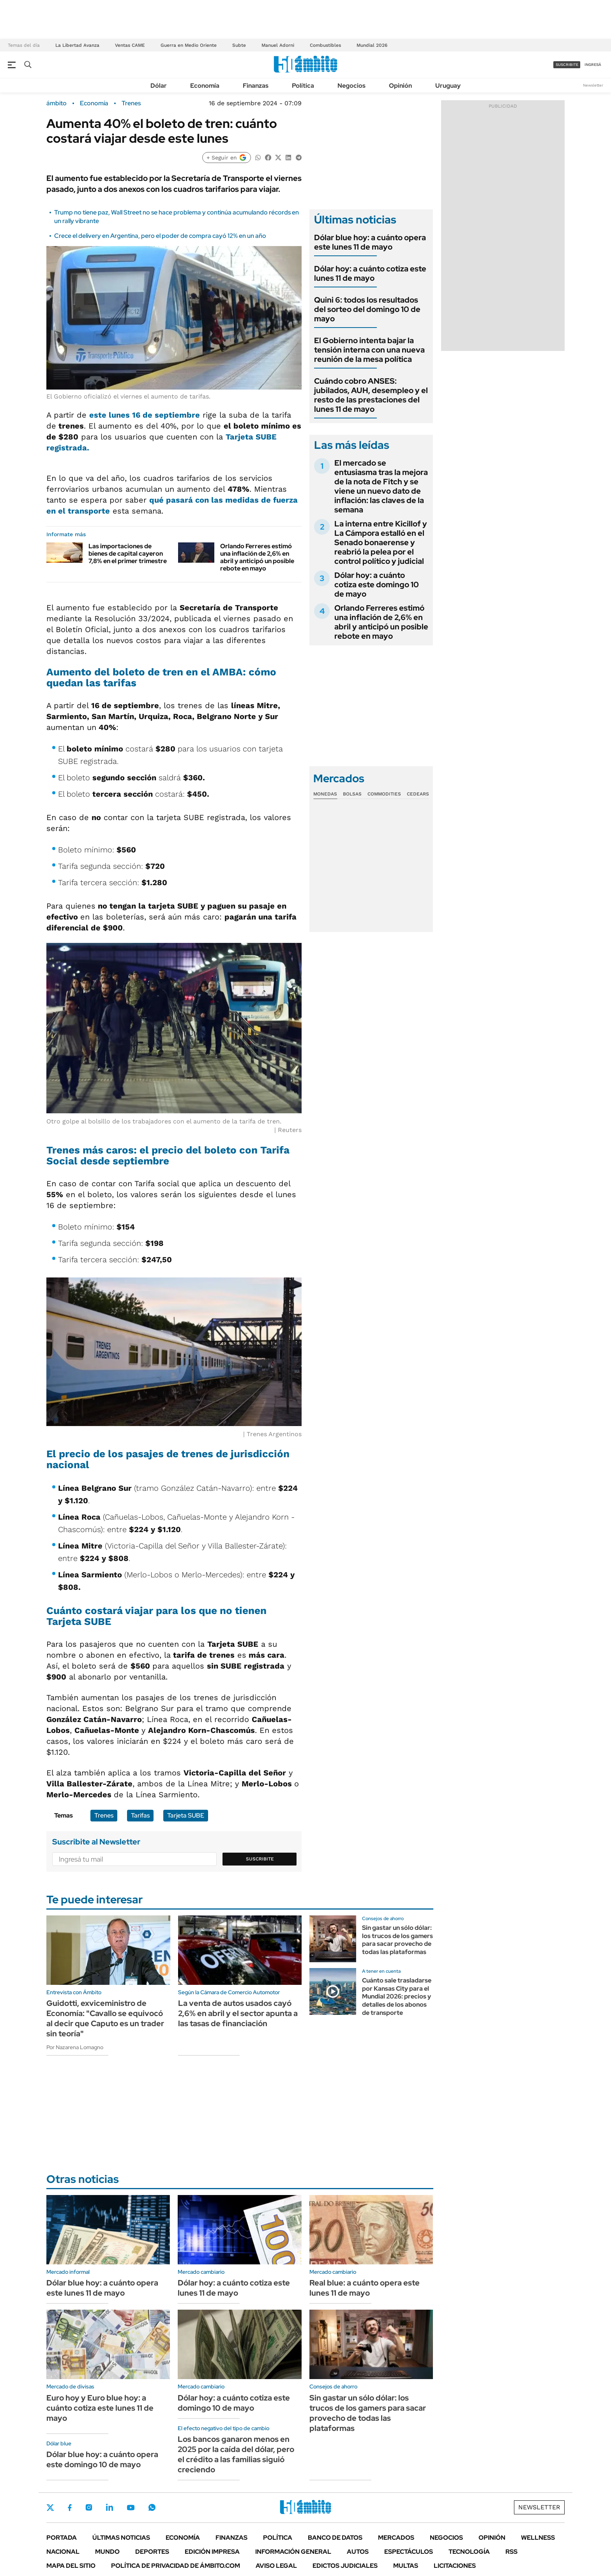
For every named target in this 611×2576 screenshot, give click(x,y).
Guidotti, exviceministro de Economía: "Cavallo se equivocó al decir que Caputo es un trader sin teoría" (105, 2018)
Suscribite (260, 1859)
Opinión (400, 85)
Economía (204, 85)
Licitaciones (455, 2566)
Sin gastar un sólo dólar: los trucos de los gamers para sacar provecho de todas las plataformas (397, 1940)
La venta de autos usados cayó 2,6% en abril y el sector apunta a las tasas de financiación (238, 2013)
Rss (511, 2552)
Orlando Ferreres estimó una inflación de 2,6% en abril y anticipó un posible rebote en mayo (257, 557)
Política (303, 85)
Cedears (418, 794)
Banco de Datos (335, 2537)
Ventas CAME (130, 45)
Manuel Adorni (277, 45)
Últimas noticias (121, 2537)
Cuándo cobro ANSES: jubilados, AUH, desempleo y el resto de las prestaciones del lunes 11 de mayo (371, 395)
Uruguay (448, 85)
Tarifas (140, 1815)
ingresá (593, 64)
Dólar (158, 85)
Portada (61, 2537)
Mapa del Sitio (70, 2566)
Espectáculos (408, 2552)
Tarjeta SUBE (185, 1815)
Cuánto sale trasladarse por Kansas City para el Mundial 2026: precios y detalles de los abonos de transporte (396, 1996)
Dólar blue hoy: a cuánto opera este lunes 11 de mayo (370, 242)
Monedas (325, 794)
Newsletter (593, 85)
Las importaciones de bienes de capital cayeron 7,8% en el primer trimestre (127, 553)
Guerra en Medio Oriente (189, 45)
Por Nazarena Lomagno (74, 2047)
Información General (293, 2552)
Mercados (396, 2537)
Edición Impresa (212, 2552)
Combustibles (325, 45)
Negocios (351, 85)
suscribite (567, 64)
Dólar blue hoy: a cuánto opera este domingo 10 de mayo (102, 2459)
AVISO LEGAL (276, 2566)
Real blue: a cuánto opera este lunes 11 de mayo (364, 2288)
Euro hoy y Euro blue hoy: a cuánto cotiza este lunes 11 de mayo (100, 2408)
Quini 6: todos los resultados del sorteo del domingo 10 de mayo (367, 309)
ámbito (56, 103)
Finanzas (255, 85)
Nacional (62, 2552)
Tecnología (469, 2552)
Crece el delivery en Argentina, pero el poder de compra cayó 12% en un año (160, 236)
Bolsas (352, 794)
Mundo (107, 2552)
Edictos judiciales (345, 2566)
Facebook (70, 2507)
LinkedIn (109, 2507)
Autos (358, 2552)
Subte (239, 45)
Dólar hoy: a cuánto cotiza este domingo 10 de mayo (376, 584)
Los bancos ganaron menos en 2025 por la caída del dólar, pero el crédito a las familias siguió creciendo (236, 2454)
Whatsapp (151, 2507)
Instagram (88, 2507)
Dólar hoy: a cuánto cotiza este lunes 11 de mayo (370, 273)
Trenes (131, 103)
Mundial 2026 (372, 45)
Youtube (130, 2507)
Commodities (384, 794)
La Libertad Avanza (77, 45)
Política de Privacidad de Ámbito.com (175, 2566)
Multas (405, 2566)
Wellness (538, 2537)
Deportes (152, 2552)
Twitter (50, 2507)
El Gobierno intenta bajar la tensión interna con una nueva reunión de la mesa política (369, 349)
